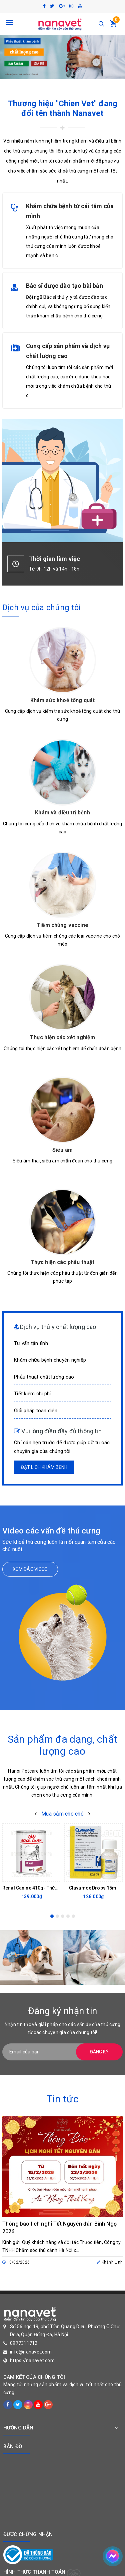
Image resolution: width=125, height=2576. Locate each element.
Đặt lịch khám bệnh (44, 1467)
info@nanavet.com (31, 2352)
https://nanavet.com (32, 2360)
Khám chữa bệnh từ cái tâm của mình (70, 211)
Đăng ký (99, 2051)
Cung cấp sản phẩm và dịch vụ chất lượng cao (68, 350)
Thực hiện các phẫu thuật (63, 1262)
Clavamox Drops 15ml (93, 1888)
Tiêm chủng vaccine (62, 925)
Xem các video (30, 1569)
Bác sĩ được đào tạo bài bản (64, 285)
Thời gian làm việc (54, 558)
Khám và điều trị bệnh (62, 812)
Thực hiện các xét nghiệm (62, 1037)
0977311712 (24, 2343)
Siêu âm (62, 1150)
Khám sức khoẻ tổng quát (62, 700)
